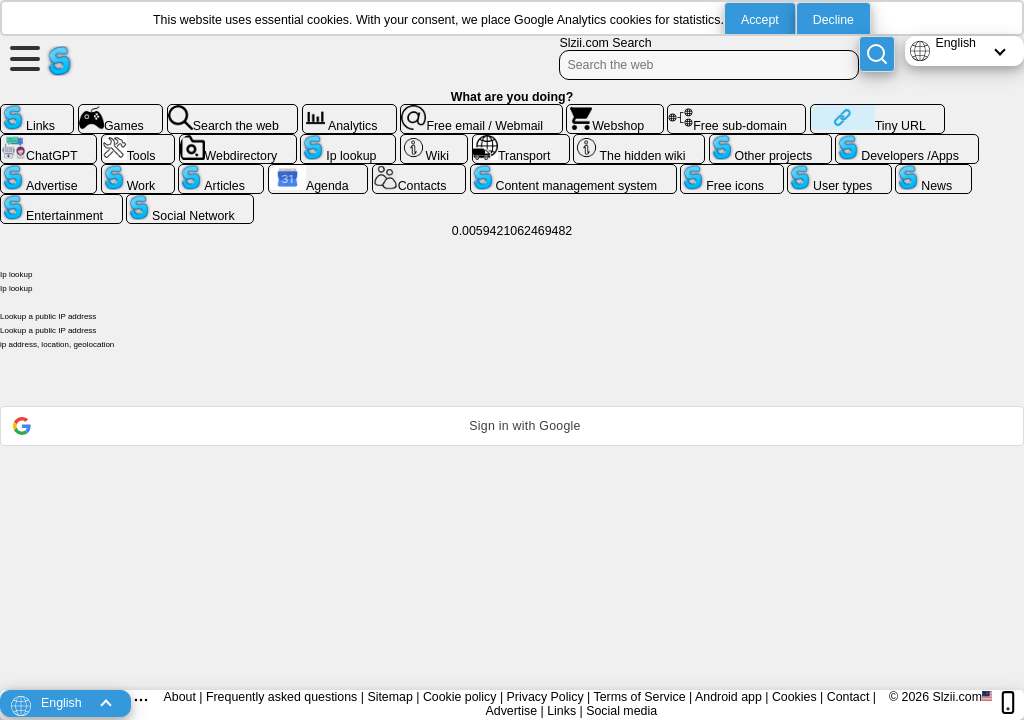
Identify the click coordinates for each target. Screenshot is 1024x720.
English (955, 43)
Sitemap (389, 697)
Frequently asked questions (281, 697)
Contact (848, 697)
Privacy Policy (545, 697)
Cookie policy (460, 697)
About (180, 697)
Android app (728, 697)
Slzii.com (957, 697)
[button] (512, 426)
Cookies (794, 697)
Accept (760, 20)
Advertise (512, 711)
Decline (833, 20)
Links (561, 711)
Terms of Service (639, 697)
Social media (621, 711)
